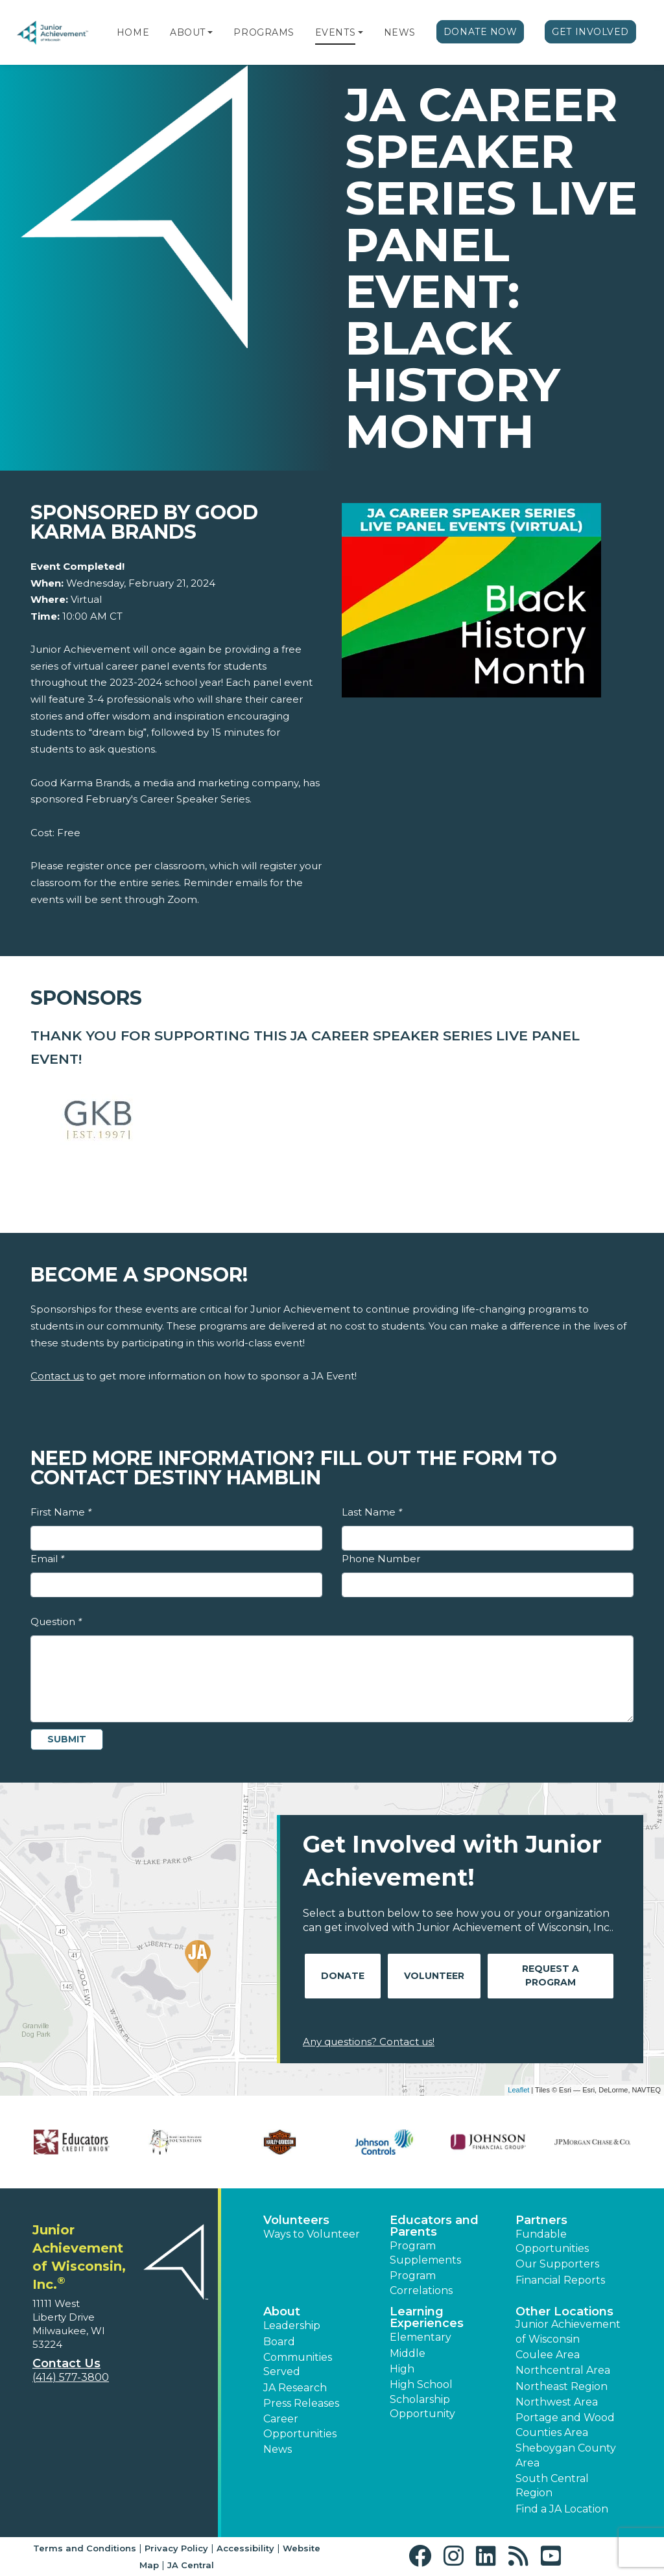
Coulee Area (548, 2354)
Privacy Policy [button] (176, 2548)
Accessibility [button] (245, 2548)
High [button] (402, 2369)
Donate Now (480, 32)
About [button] (281, 2311)
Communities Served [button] (297, 2364)
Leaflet (518, 2090)
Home (133, 32)
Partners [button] (541, 2220)
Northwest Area (557, 2402)
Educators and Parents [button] (434, 2226)
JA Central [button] (190, 2565)
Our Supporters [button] (557, 2264)
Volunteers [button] (296, 2220)
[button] (210, 32)
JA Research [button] (295, 2388)
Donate (342, 1976)
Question (56, 1621)
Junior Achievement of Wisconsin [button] (568, 2331)
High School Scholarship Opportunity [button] (422, 2399)
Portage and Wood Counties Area (565, 2424)
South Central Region (552, 2485)
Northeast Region (562, 2386)
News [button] (277, 2449)
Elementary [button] (420, 2337)
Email (47, 1558)
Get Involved (590, 32)
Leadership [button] (291, 2325)
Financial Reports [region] (560, 2280)
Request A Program (550, 1975)
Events (335, 32)
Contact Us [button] (66, 2363)
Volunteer (434, 1976)
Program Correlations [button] (421, 2282)
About (188, 32)
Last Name (372, 1512)
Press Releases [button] (301, 2403)
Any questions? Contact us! (368, 2041)
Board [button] (279, 2342)
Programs (263, 32)
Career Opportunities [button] (300, 2426)
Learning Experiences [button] (427, 2317)
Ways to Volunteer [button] (311, 2234)
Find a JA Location (562, 2509)
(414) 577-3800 (70, 2377)
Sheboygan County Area (566, 2455)
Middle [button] (407, 2353)
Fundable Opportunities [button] (552, 2241)
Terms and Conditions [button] (84, 2548)
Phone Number (381, 1558)
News (400, 32)
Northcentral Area (563, 2370)
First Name (60, 1512)
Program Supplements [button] (425, 2253)
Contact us (57, 1376)
